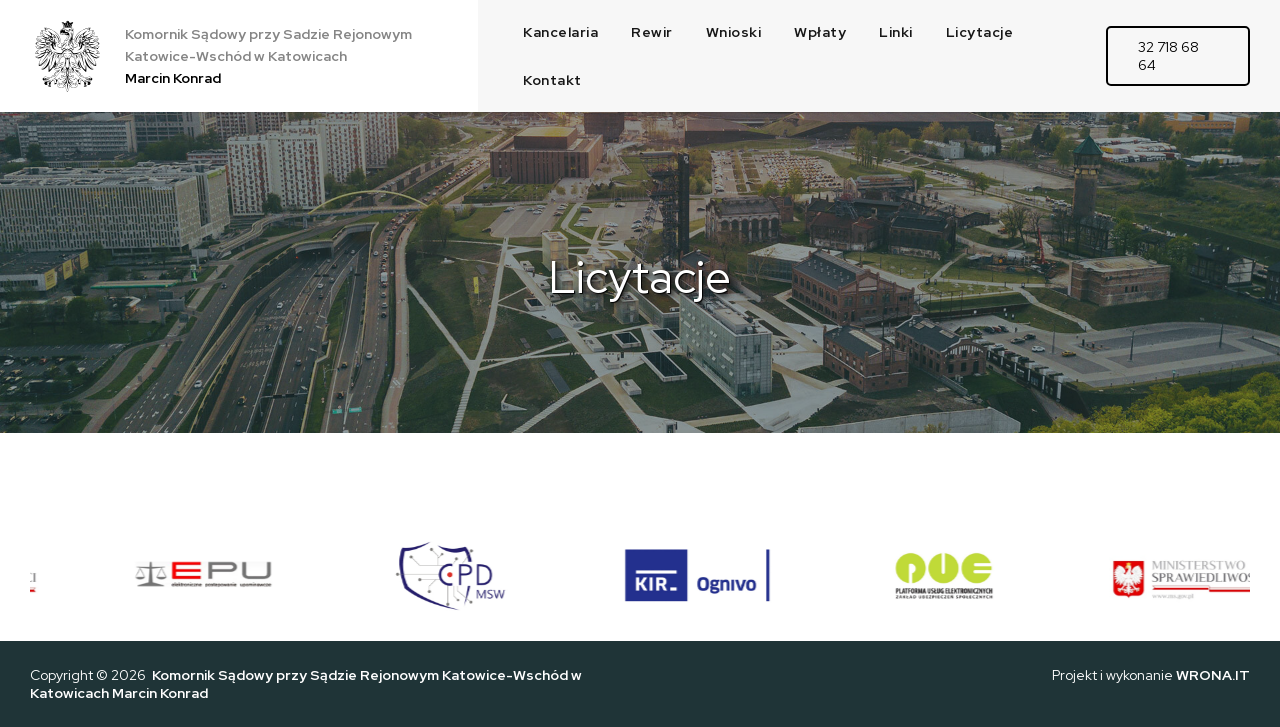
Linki (896, 32)
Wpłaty (820, 32)
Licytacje (980, 32)
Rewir (652, 32)
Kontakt (552, 80)
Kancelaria (560, 32)
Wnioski (734, 32)
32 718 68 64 (1168, 56)
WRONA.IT (1213, 675)
